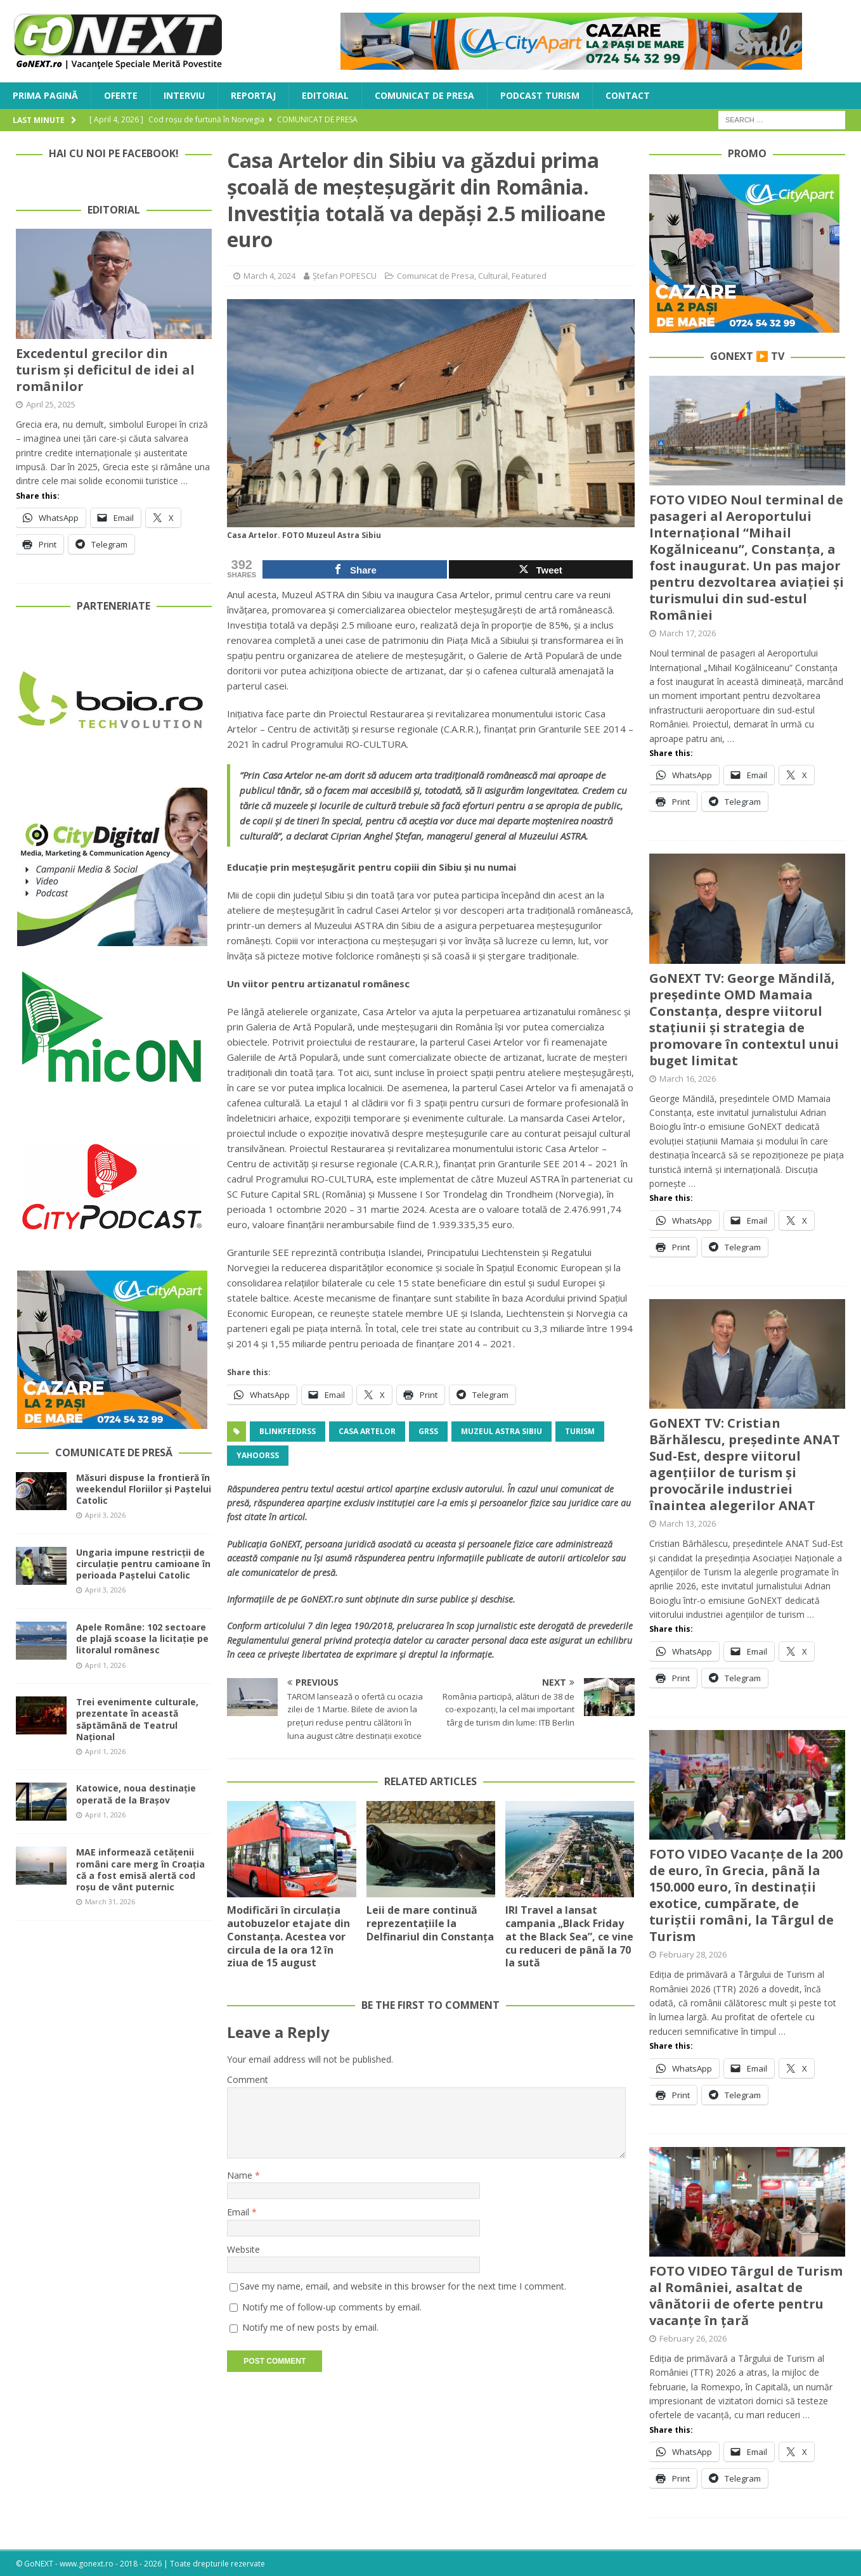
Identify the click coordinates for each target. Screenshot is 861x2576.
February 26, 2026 (693, 2338)
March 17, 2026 (687, 633)
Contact (627, 95)
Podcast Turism (539, 95)
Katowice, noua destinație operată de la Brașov (136, 1793)
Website (243, 2249)
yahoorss (257, 1455)
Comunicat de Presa (424, 95)
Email (239, 2212)
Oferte (121, 95)
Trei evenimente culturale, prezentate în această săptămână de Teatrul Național (137, 1719)
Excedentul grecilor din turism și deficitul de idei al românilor (105, 370)
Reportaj (253, 95)
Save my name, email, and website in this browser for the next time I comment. (403, 2286)
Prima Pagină (45, 95)
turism (580, 1431)
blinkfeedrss (287, 1431)
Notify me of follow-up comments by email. (332, 2307)
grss (428, 1431)
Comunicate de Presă (113, 1452)
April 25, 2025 (50, 404)
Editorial (325, 95)
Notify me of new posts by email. (310, 2327)
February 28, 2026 (693, 1954)
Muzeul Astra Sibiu (501, 1431)
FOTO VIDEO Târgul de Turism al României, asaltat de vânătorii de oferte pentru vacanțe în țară (746, 2295)
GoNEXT (285, 1544)
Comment (247, 2079)
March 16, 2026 (687, 1078)
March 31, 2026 (110, 1901)
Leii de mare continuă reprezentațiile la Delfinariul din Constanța (430, 1923)
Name (241, 2175)
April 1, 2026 (105, 1665)
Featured (529, 275)
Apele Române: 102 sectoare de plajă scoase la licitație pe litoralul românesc (142, 1638)
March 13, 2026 (687, 1523)
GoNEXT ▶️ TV (747, 356)
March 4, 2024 (269, 275)
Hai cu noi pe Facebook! (114, 153)
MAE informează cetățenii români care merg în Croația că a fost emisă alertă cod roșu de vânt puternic (140, 1869)
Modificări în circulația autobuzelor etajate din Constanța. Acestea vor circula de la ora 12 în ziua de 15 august (288, 1943)
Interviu (184, 95)
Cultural (493, 275)
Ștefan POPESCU (345, 275)
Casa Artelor (367, 1431)
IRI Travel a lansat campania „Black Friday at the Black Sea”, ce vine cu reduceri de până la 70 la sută (569, 1936)
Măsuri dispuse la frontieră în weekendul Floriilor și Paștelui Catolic (143, 1488)
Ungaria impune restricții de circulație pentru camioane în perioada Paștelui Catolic (143, 1563)
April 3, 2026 (105, 1515)
